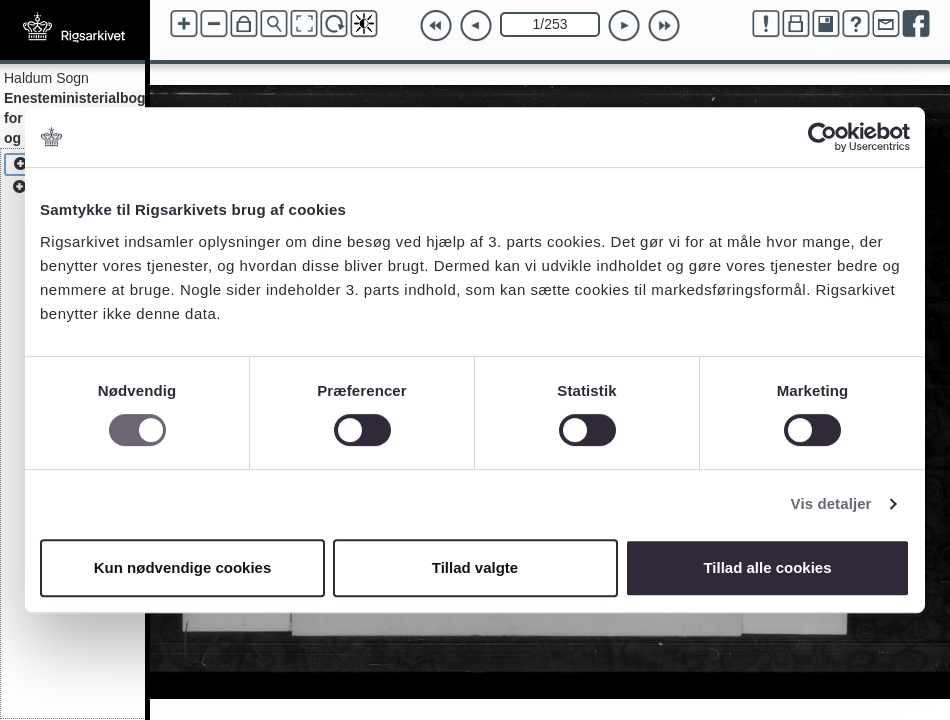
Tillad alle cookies (767, 567)
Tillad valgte (475, 567)
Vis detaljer (831, 503)
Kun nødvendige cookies (183, 567)
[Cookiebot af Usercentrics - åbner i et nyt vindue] (822, 137)
